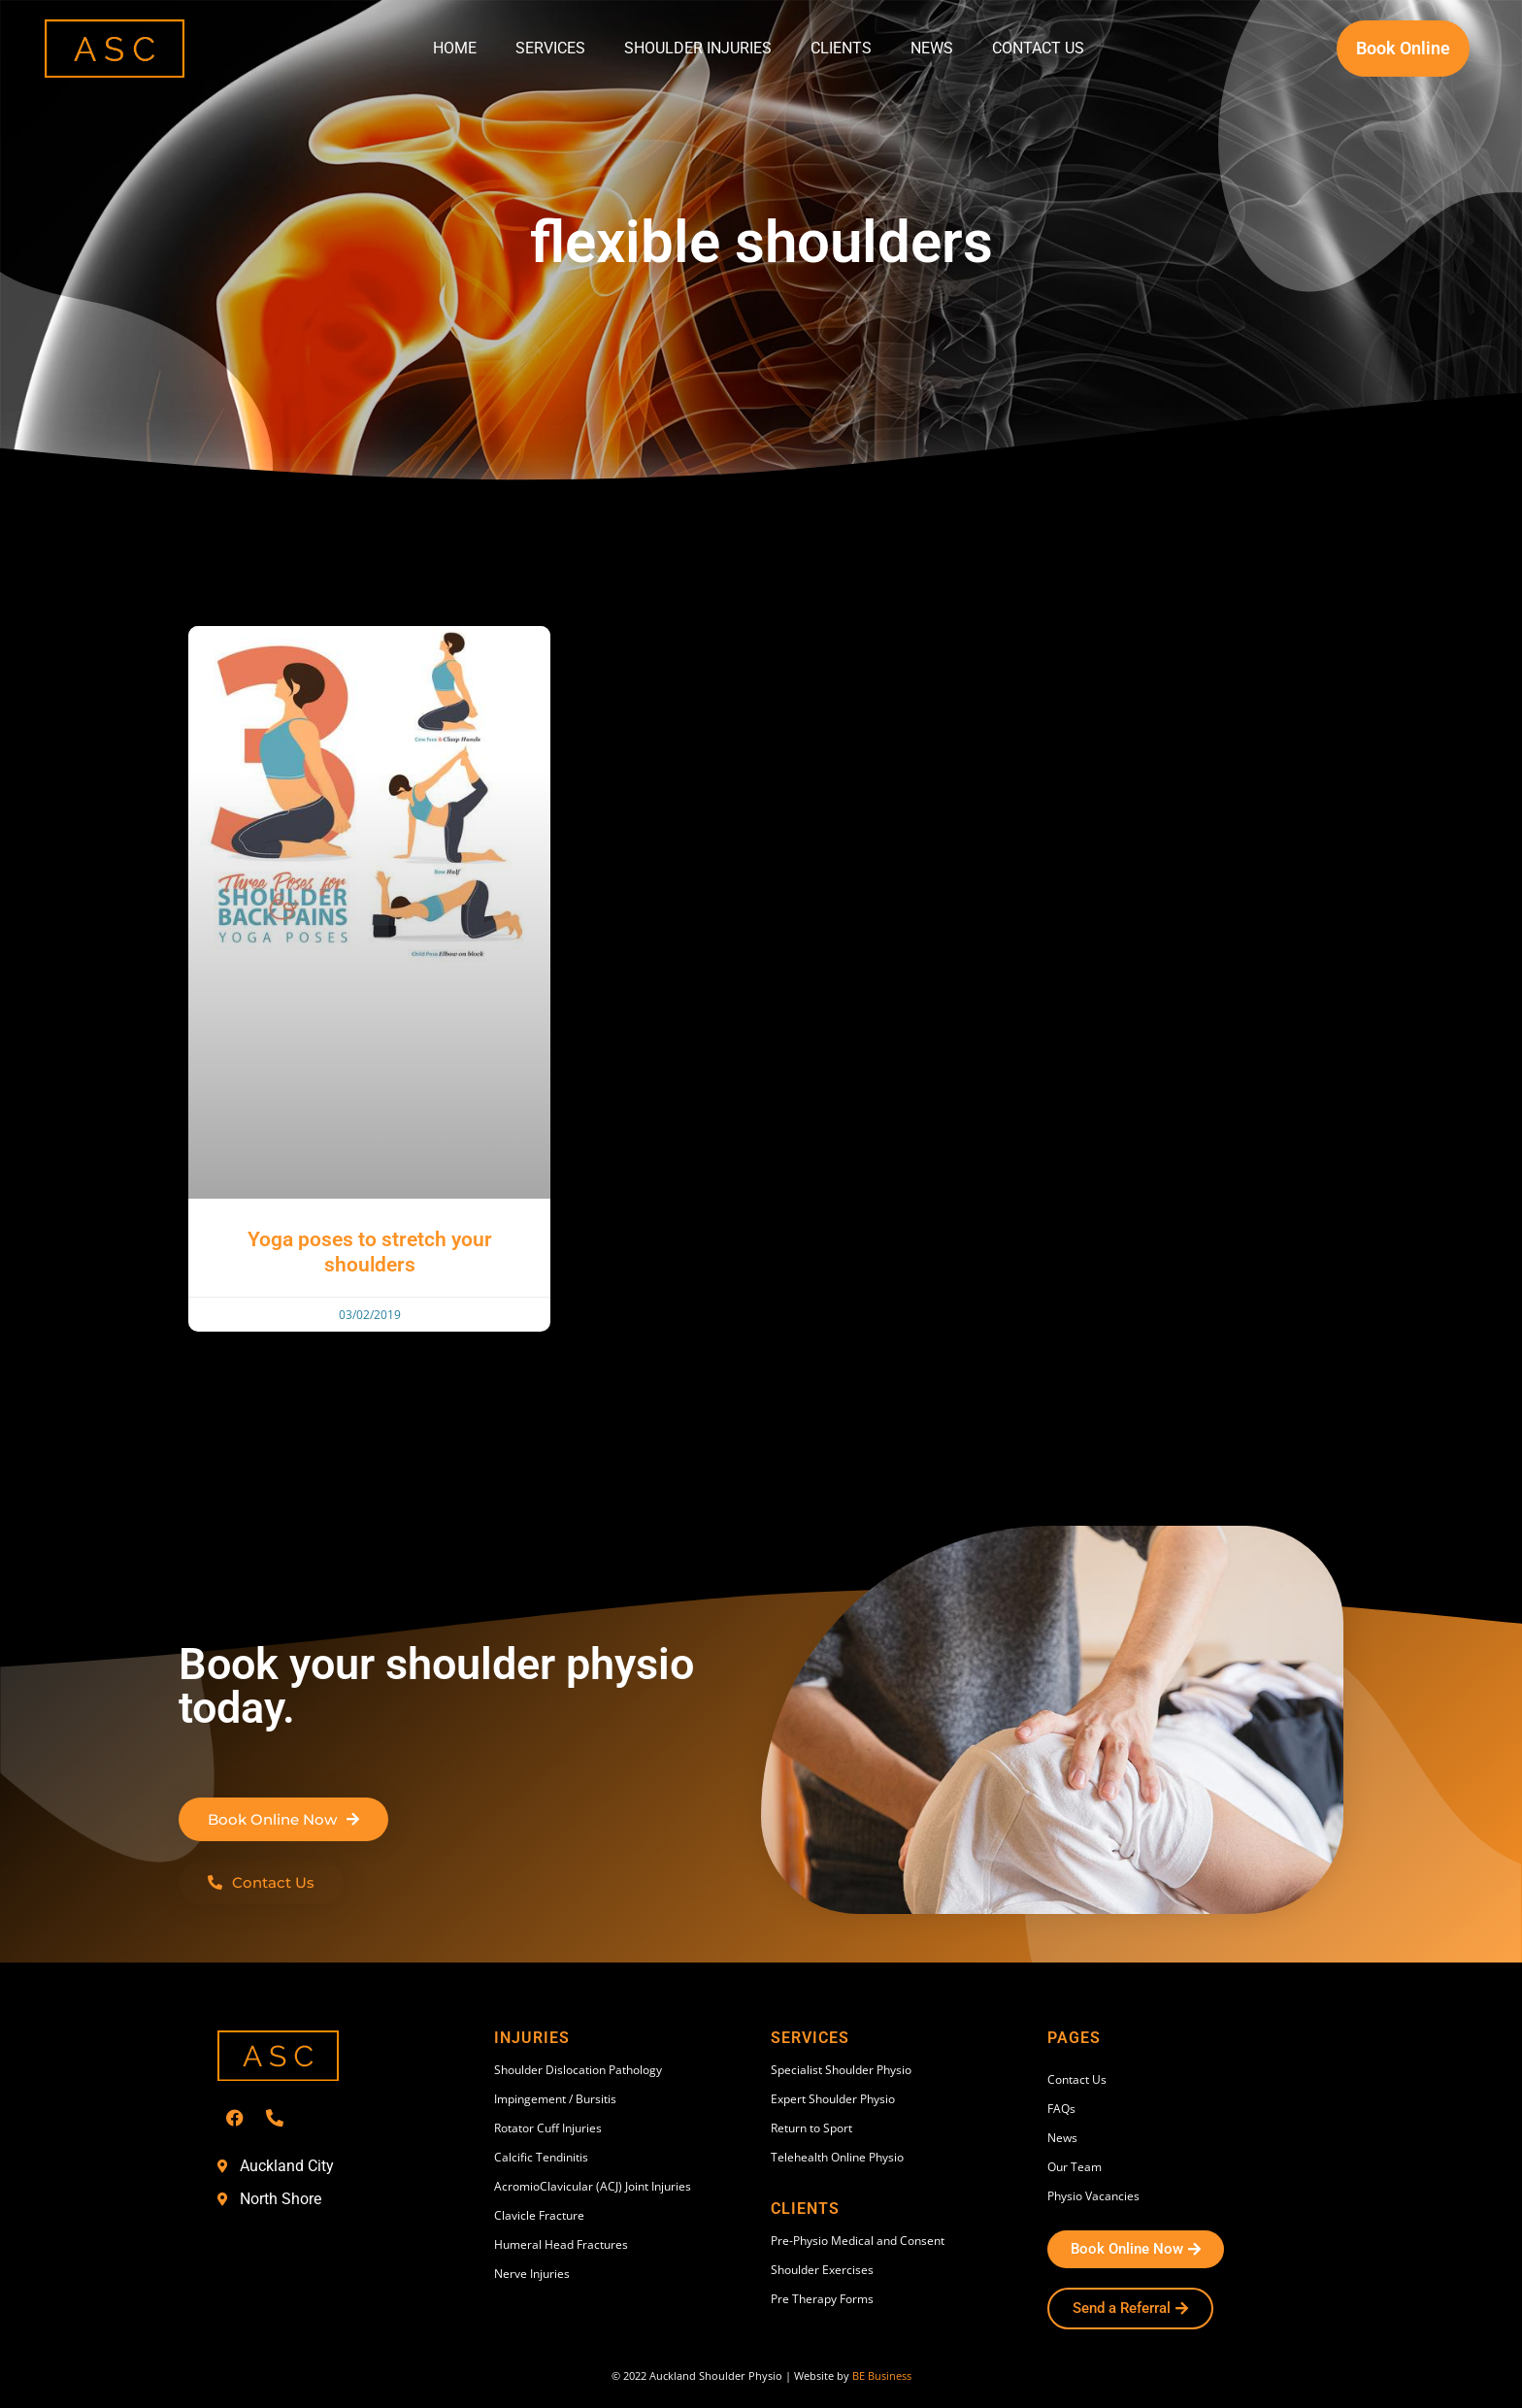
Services (550, 48)
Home (455, 48)
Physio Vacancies (1093, 2196)
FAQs (1061, 2108)
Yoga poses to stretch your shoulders (370, 1251)
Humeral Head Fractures (561, 2244)
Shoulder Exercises (822, 2269)
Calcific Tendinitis (541, 2157)
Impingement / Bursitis (555, 2099)
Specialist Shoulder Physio (841, 2070)
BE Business (881, 2375)
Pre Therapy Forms (822, 2299)
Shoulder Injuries (698, 48)
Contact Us (1038, 48)
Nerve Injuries (532, 2273)
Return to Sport (811, 2128)
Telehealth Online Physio (837, 2157)
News (931, 48)
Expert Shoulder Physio (833, 2099)
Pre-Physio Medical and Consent (857, 2240)
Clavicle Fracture (539, 2215)
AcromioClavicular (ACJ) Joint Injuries (592, 2186)
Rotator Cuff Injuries (548, 2128)
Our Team (1074, 2167)
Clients (841, 48)
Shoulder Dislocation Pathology (578, 2070)
